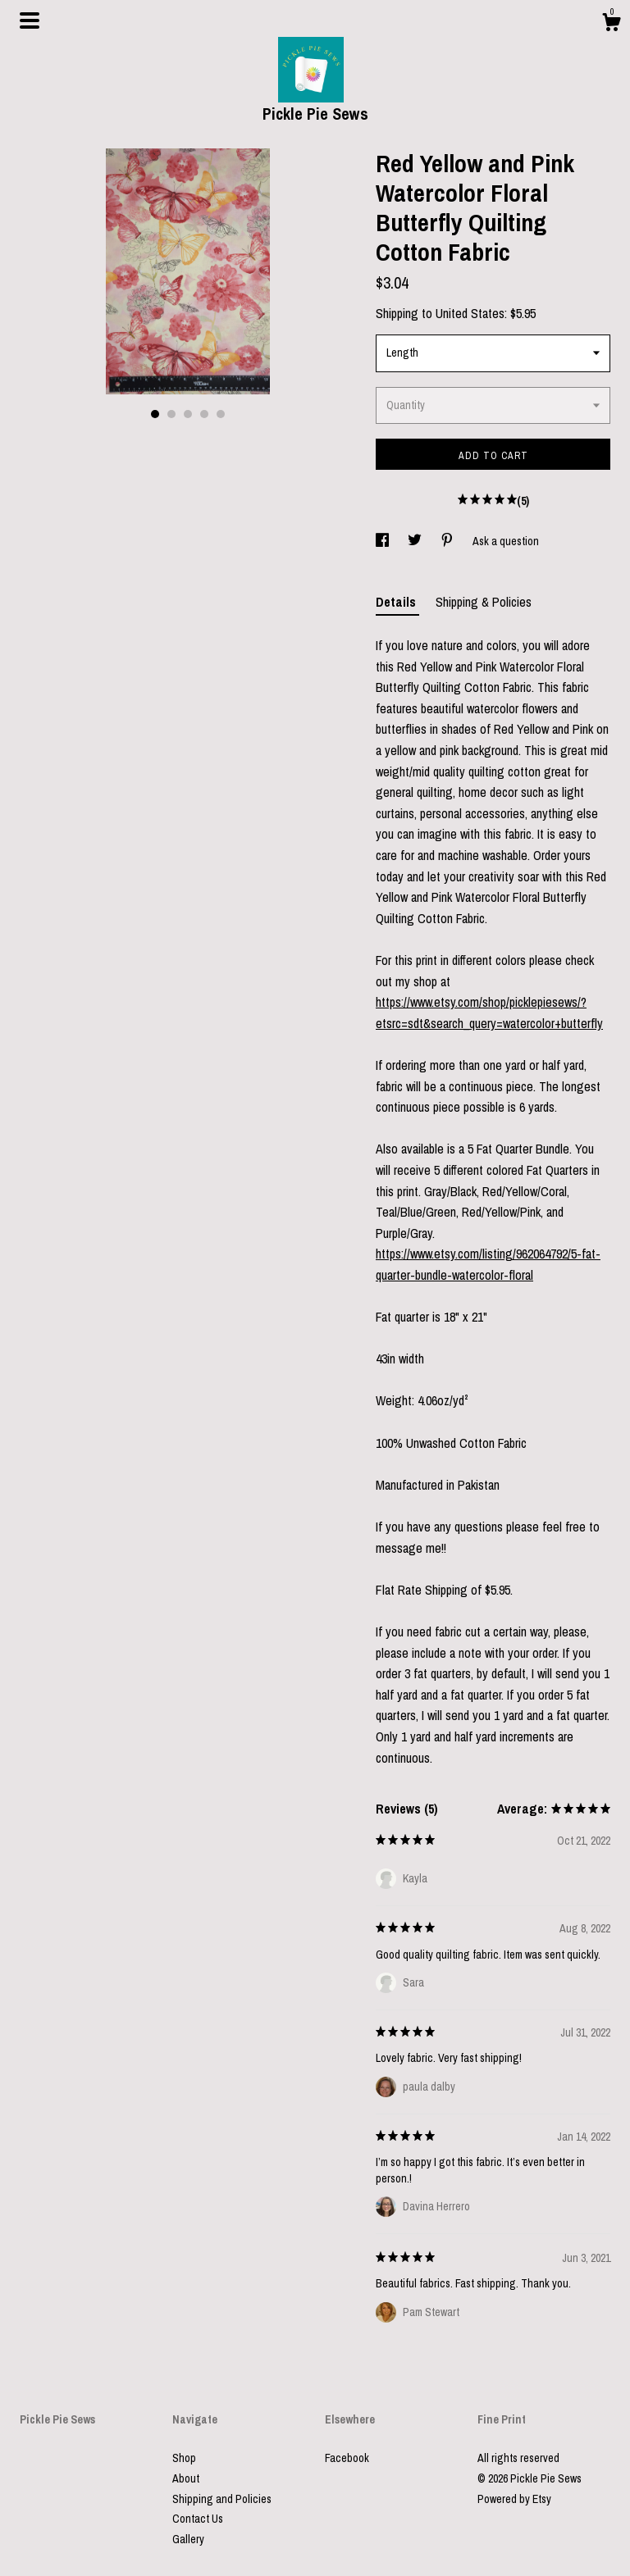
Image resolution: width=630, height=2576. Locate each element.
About (185, 2478)
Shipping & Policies (484, 602)
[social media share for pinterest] (448, 541)
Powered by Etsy (514, 2499)
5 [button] (221, 414)
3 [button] (188, 414)
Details (397, 602)
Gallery (188, 2539)
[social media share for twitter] (416, 541)
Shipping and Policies (222, 2499)
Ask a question (505, 541)
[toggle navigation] (29, 20)
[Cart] (611, 24)
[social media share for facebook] (383, 541)
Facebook (347, 2458)
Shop (184, 2458)
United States (470, 313)
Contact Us (197, 2518)
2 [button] (171, 414)
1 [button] (155, 414)
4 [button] (204, 414)
